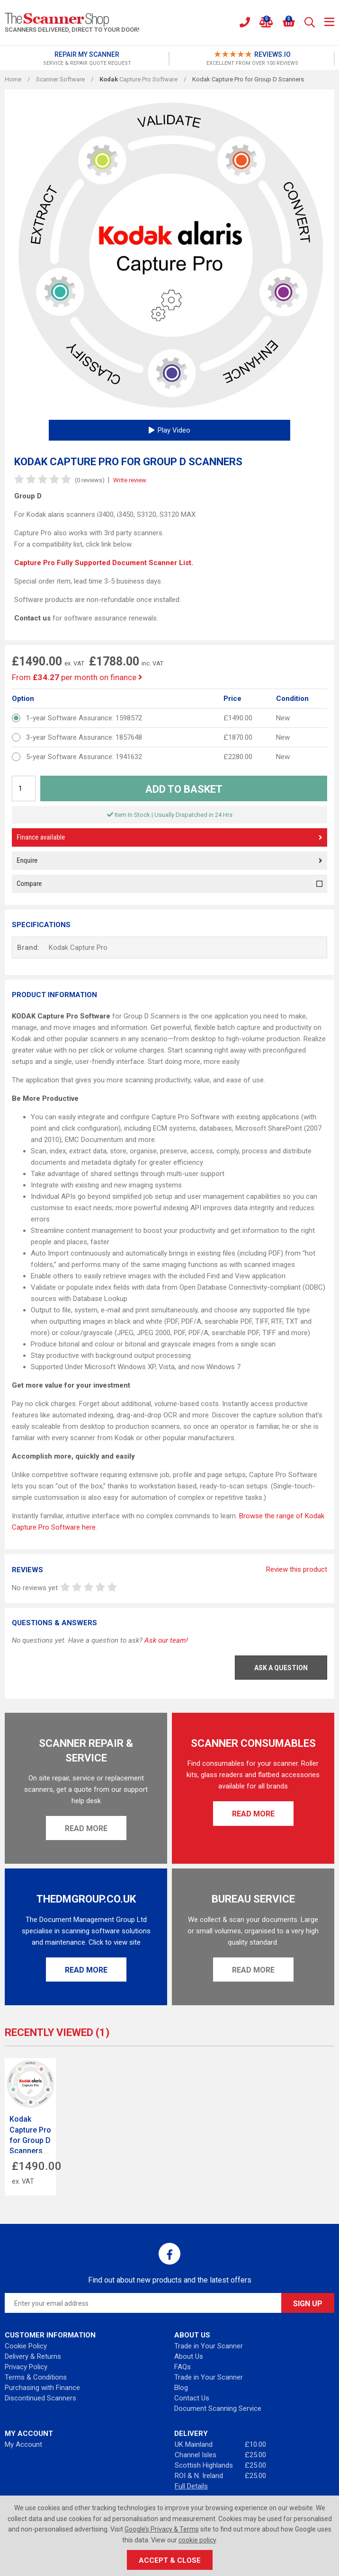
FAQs (182, 2367)
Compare (169, 884)
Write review (129, 480)
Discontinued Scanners (40, 2398)
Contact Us (191, 2398)
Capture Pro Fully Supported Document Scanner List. (103, 562)
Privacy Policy (26, 2367)
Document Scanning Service (217, 2408)
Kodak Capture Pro (78, 947)
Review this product (296, 1569)
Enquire (169, 860)
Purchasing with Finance (42, 2387)
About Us (188, 2356)
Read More (86, 1828)
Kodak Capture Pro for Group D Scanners (30, 2135)
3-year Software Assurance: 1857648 (84, 737)
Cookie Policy (26, 2346)
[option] (87, 58)
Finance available (169, 837)
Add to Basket (184, 789)
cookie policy (197, 2540)
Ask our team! (166, 1640)
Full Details (191, 2486)
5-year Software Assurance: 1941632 (84, 756)
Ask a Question (281, 1668)
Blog (181, 2387)
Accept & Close (170, 2560)
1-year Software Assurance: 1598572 (84, 718)
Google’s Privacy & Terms (162, 2529)
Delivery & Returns (33, 2356)
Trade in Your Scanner (208, 2346)
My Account (23, 2444)
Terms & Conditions (36, 2377)
